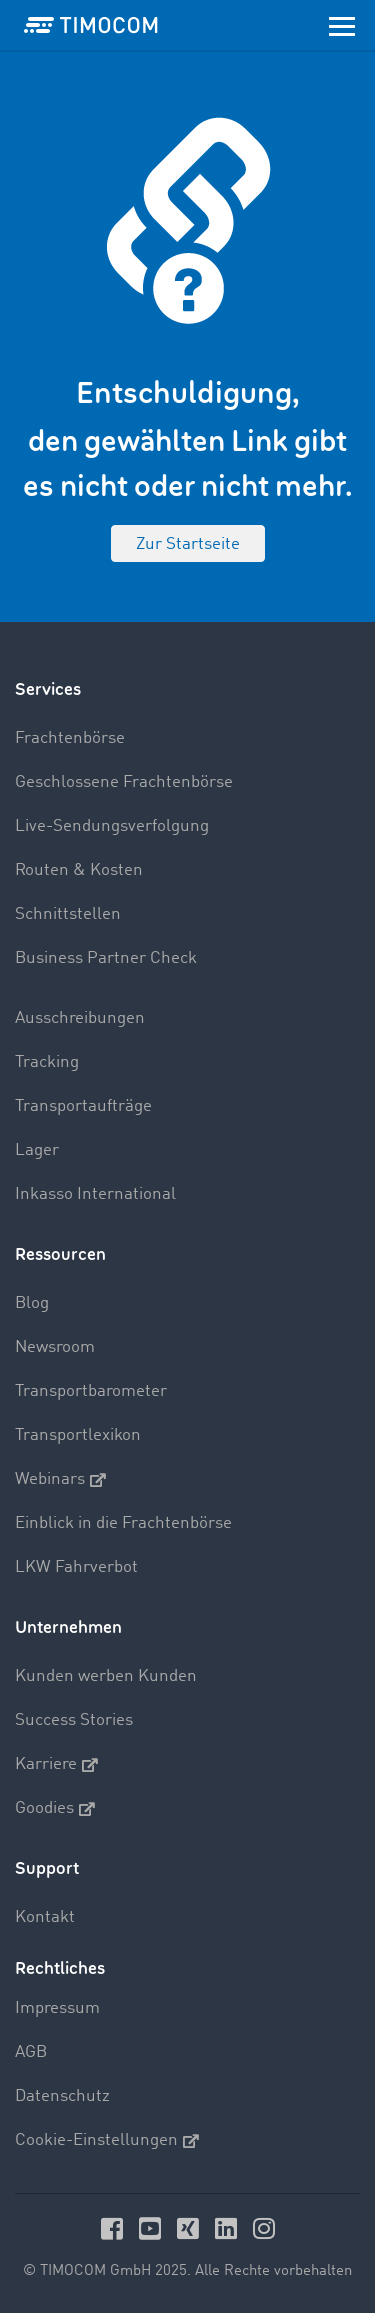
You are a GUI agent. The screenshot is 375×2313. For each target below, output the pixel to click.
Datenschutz (62, 2096)
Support (47, 1868)
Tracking (47, 1062)
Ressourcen (60, 1254)
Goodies (55, 1809)
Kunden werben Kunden (106, 1676)
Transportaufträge (83, 1106)
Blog (32, 1303)
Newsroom (55, 1347)
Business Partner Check (106, 958)
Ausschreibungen (80, 1018)
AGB (31, 2052)
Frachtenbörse (70, 738)
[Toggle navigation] (342, 25)
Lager (37, 1150)
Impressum (57, 2008)
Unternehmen (68, 1627)
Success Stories (74, 1720)
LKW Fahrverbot (76, 1567)
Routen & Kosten (79, 870)
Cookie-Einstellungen (107, 2141)
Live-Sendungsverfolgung (112, 826)
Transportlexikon (78, 1435)
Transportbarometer (91, 1391)
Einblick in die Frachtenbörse (123, 1523)
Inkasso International (95, 1194)
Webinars (60, 1480)
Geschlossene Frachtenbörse (124, 782)
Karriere (56, 1765)
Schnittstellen (68, 914)
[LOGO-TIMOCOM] (91, 25)
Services (48, 689)
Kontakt (45, 1917)
